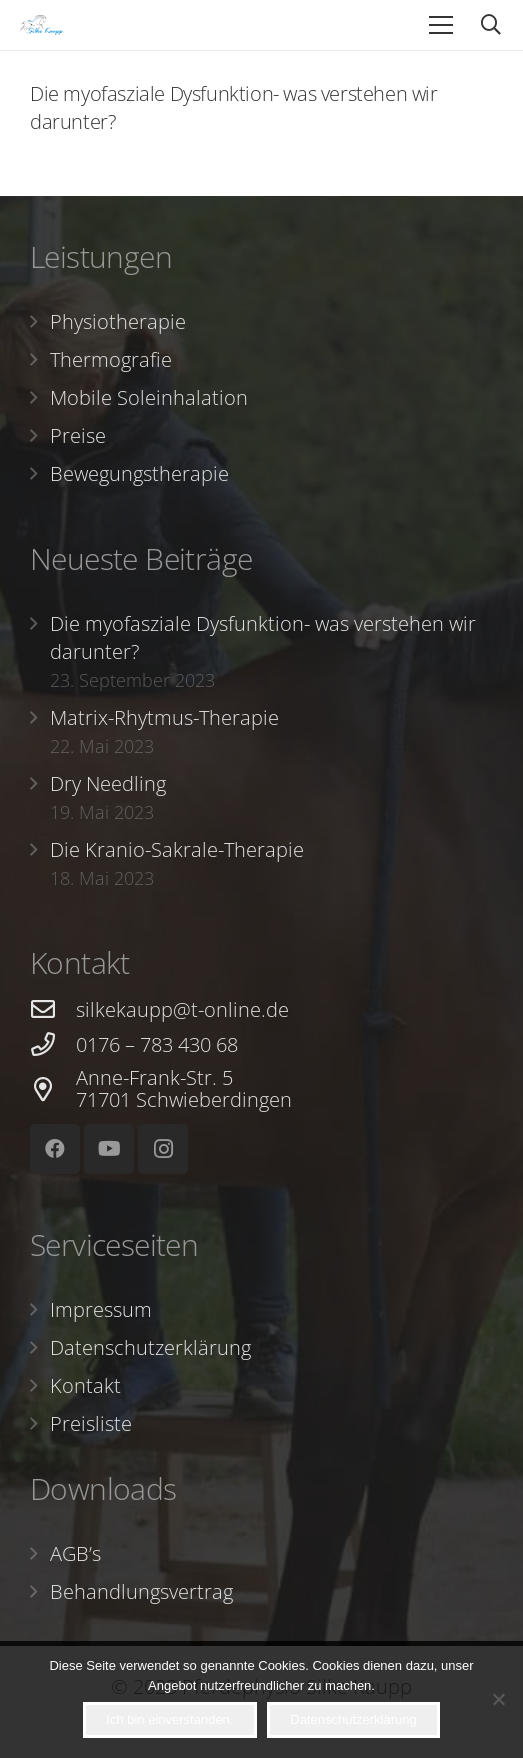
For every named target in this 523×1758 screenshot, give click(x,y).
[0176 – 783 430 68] (53, 1044)
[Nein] (498, 1699)
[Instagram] (163, 1149)
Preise (78, 435)
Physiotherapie (118, 321)
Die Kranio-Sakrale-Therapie (177, 849)
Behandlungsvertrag (141, 1591)
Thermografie (111, 359)
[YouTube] (109, 1149)
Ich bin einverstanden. (169, 1719)
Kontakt (85, 1385)
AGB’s (75, 1553)
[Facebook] (55, 1149)
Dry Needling (108, 783)
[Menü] (441, 25)
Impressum (101, 1309)
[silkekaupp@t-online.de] (53, 1009)
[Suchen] (491, 25)
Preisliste (91, 1423)
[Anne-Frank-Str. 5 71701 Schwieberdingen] (53, 1089)
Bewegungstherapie (139, 473)
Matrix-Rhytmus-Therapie (164, 717)
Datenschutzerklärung (150, 1347)
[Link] (41, 25)
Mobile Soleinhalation (149, 397)
